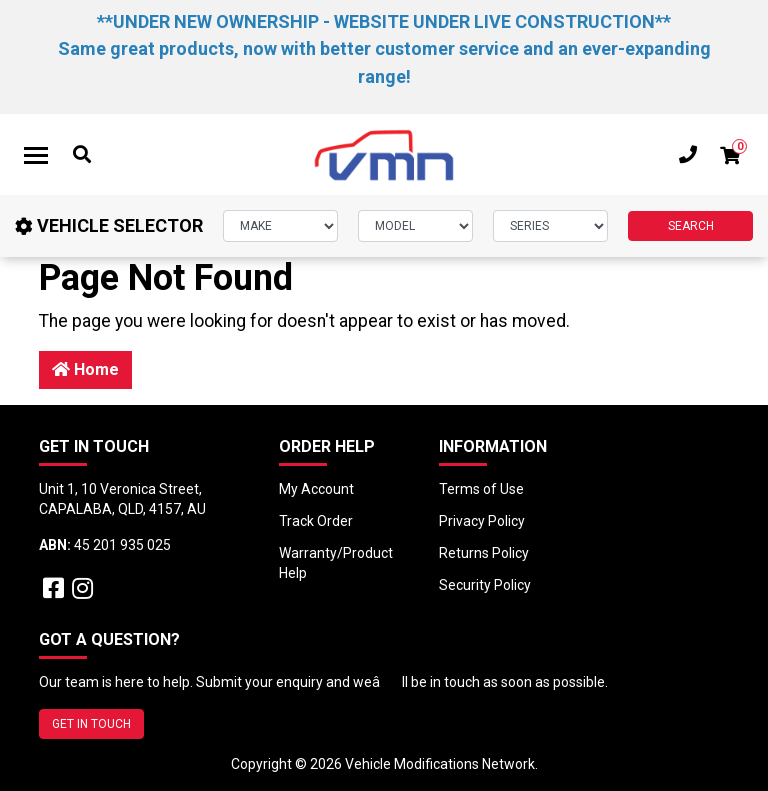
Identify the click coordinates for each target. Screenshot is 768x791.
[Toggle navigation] (36, 155)
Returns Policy (484, 553)
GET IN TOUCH (91, 724)
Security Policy (485, 585)
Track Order (316, 521)
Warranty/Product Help (336, 563)
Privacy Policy (482, 521)
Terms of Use (481, 489)
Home (85, 369)
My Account (316, 489)
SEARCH (691, 226)
